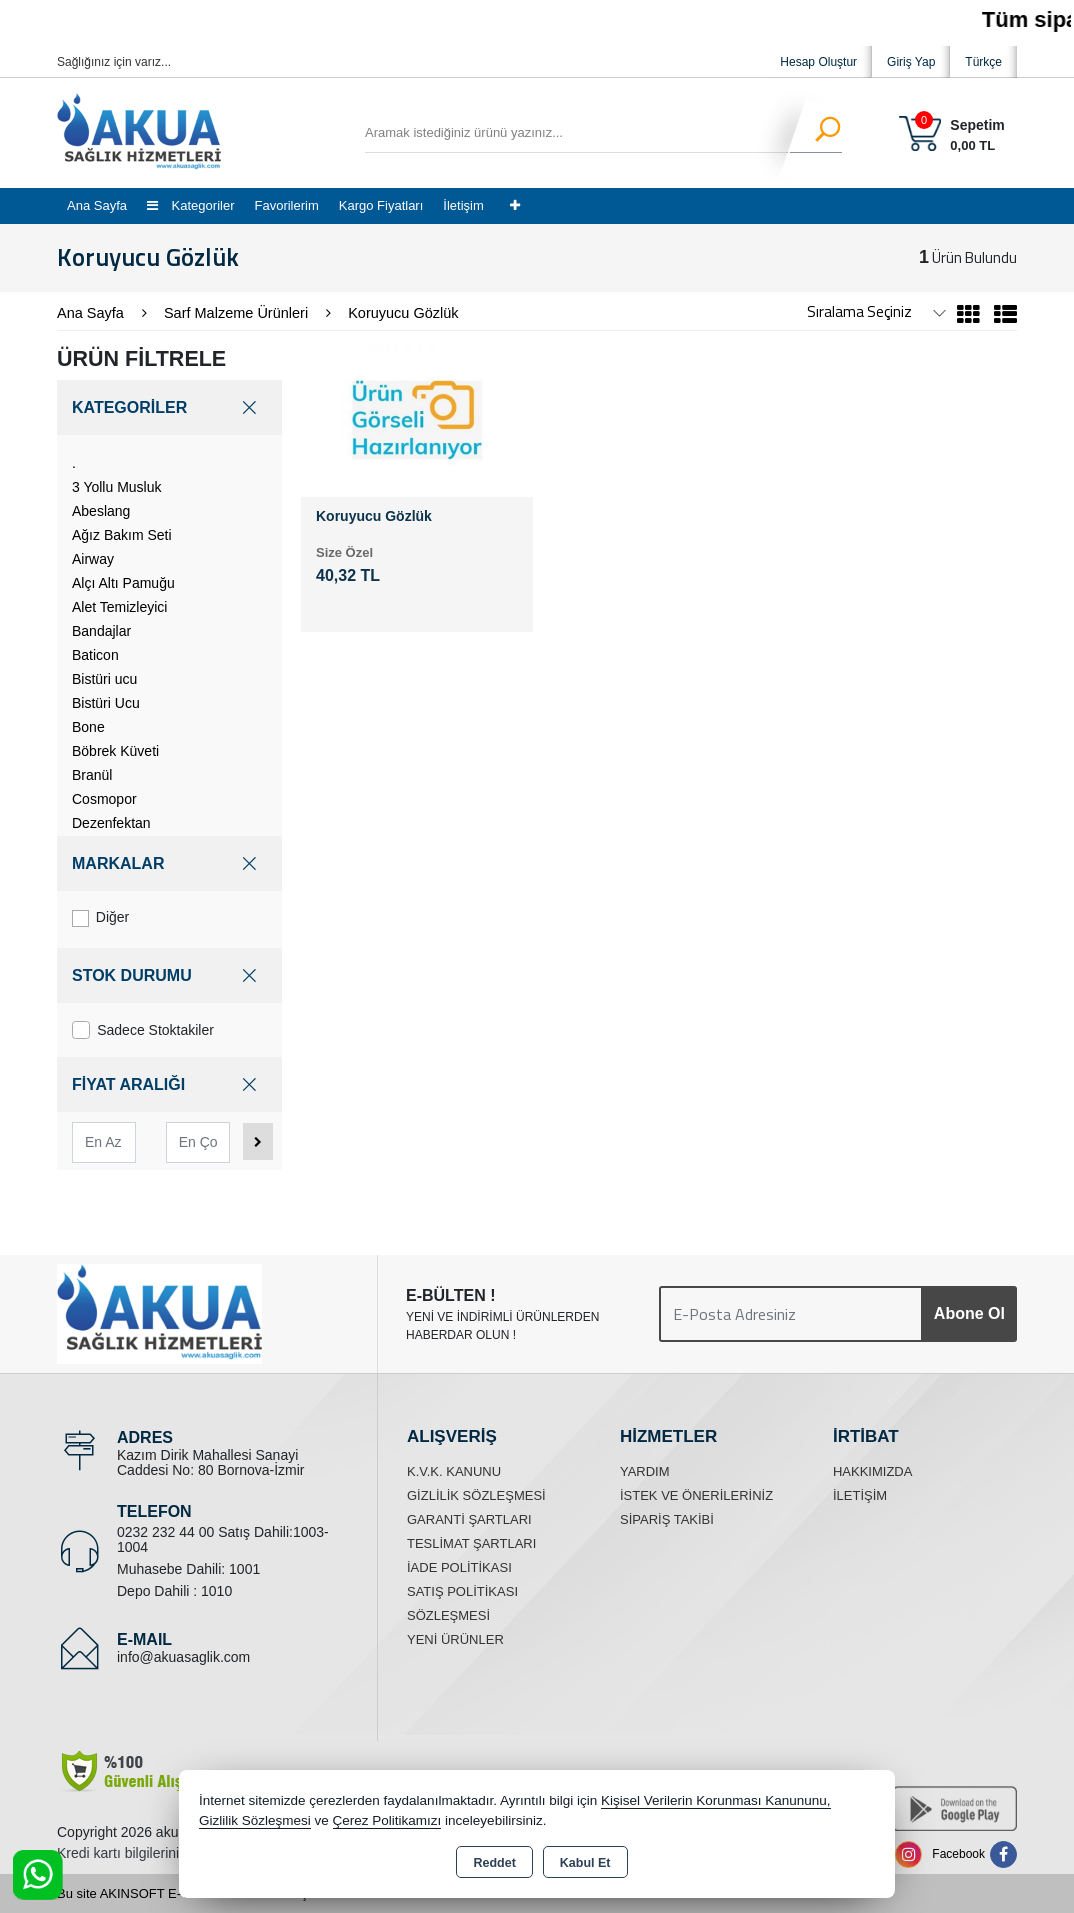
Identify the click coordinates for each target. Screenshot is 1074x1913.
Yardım (645, 1471)
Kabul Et (585, 1863)
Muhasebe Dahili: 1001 (188, 1569)
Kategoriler (190, 205)
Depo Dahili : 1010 (174, 1591)
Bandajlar (101, 631)
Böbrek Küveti (115, 751)
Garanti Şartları (469, 1519)
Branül (92, 775)
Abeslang (101, 511)
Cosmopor (104, 799)
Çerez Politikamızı (387, 1820)
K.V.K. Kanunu (454, 1471)
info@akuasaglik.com (183, 1657)
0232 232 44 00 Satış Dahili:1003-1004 (223, 1539)
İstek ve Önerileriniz (696, 1495)
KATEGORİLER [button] (169, 407)
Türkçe (983, 62)
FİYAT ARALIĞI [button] (169, 1084)
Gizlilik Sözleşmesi (476, 1495)
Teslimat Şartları (471, 1543)
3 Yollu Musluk (117, 487)
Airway (93, 559)
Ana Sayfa (97, 205)
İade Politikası (459, 1567)
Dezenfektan (111, 823)
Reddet (494, 1863)
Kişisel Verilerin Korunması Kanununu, (716, 1800)
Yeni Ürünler (455, 1639)
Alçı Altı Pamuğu (123, 583)
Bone (88, 727)
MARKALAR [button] (169, 863)
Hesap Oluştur (818, 62)
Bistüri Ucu (106, 703)
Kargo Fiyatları (381, 205)
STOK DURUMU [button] (169, 975)
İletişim (463, 205)
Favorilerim (286, 205)
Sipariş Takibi (667, 1519)
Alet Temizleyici (119, 607)
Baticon (95, 655)
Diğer (100, 918)
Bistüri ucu (104, 679)
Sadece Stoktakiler (143, 1030)
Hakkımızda (872, 1471)
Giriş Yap (911, 62)
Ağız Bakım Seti (122, 535)
